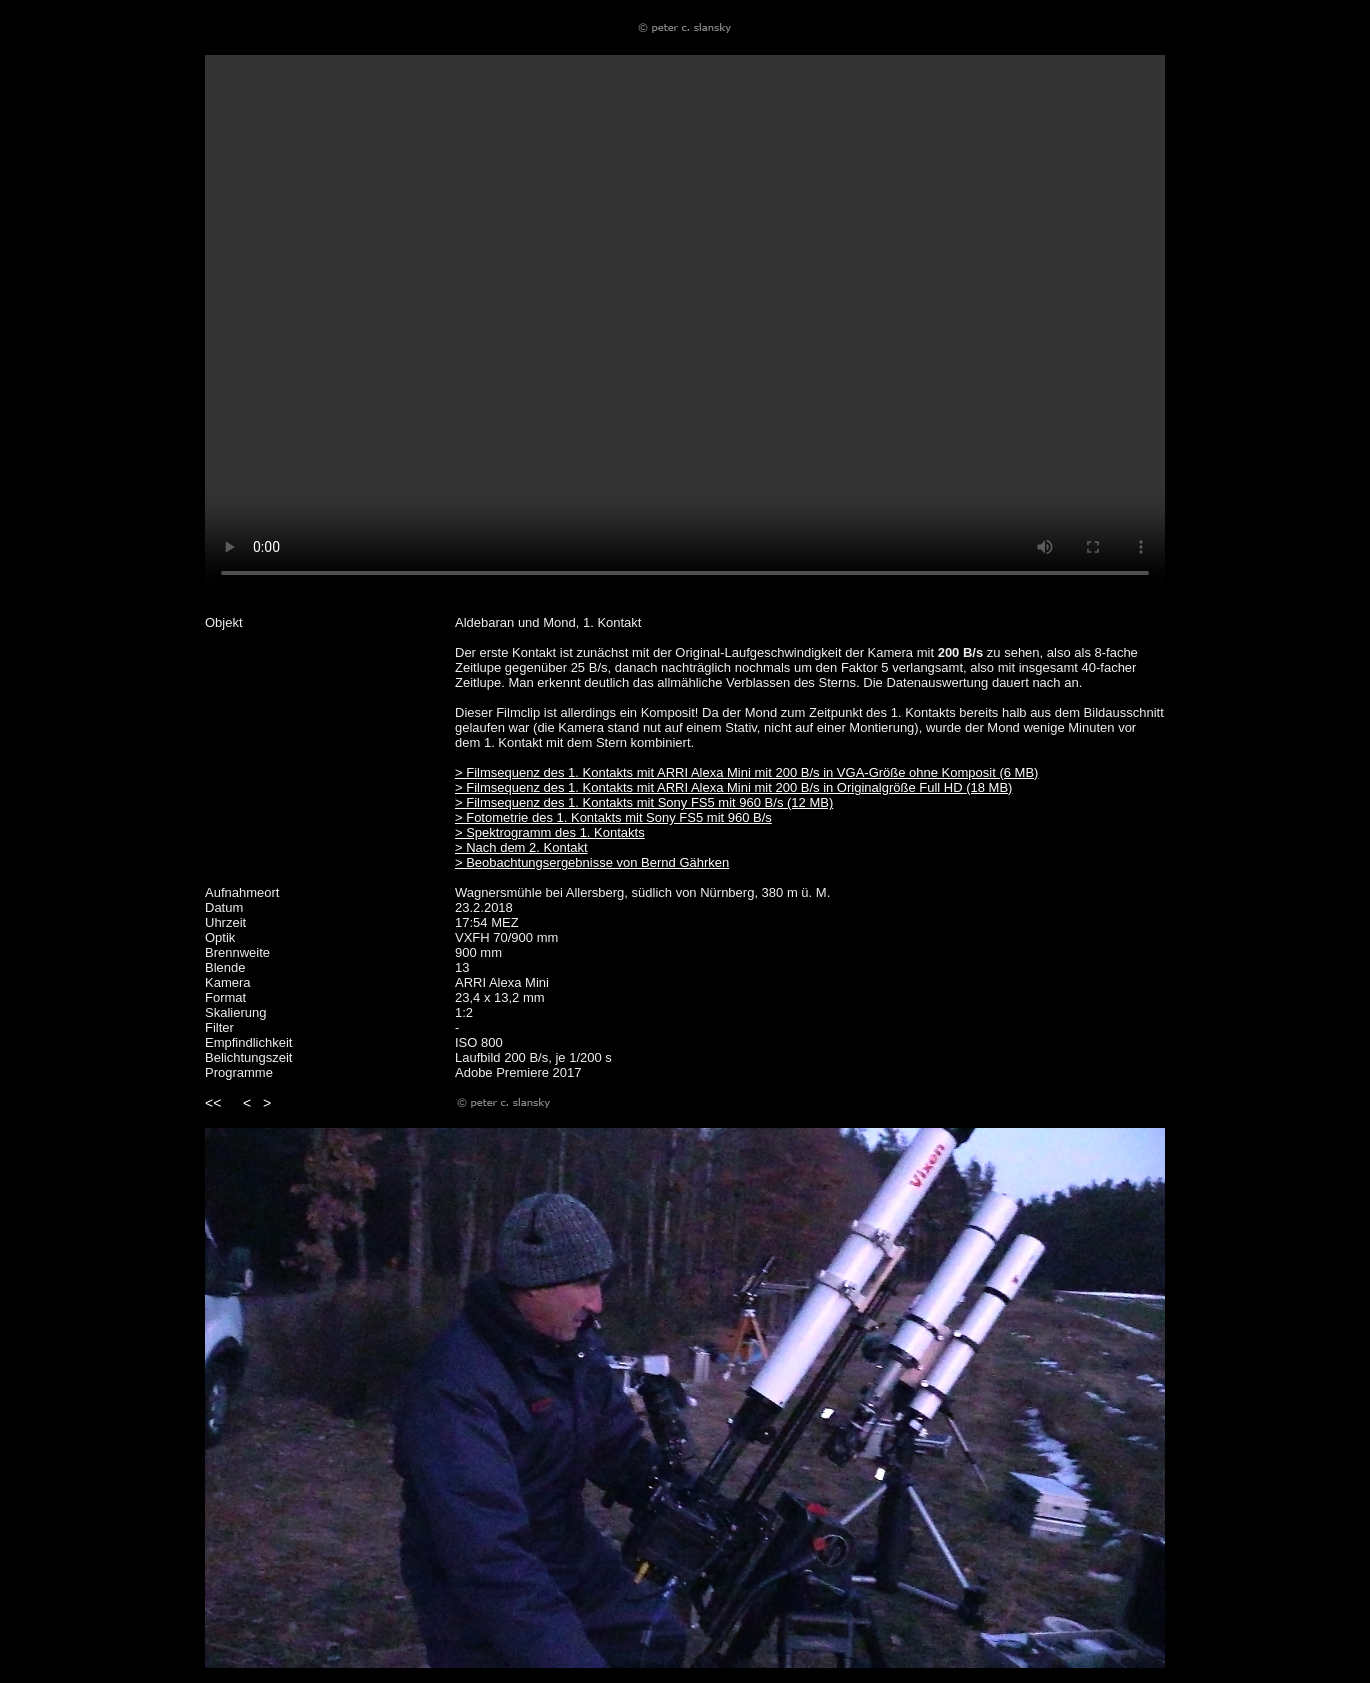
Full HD (942, 787)
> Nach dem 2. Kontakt (521, 847)
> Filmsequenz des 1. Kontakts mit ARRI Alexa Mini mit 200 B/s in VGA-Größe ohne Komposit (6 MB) (746, 772)
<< (213, 1103)
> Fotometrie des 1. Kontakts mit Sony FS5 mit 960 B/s (613, 817)
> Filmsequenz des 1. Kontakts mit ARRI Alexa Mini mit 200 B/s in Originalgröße (687, 787)
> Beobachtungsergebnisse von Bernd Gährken (592, 862)
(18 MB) (989, 787)
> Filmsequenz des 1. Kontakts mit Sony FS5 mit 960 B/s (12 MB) (644, 802)
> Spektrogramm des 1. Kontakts (550, 832)
